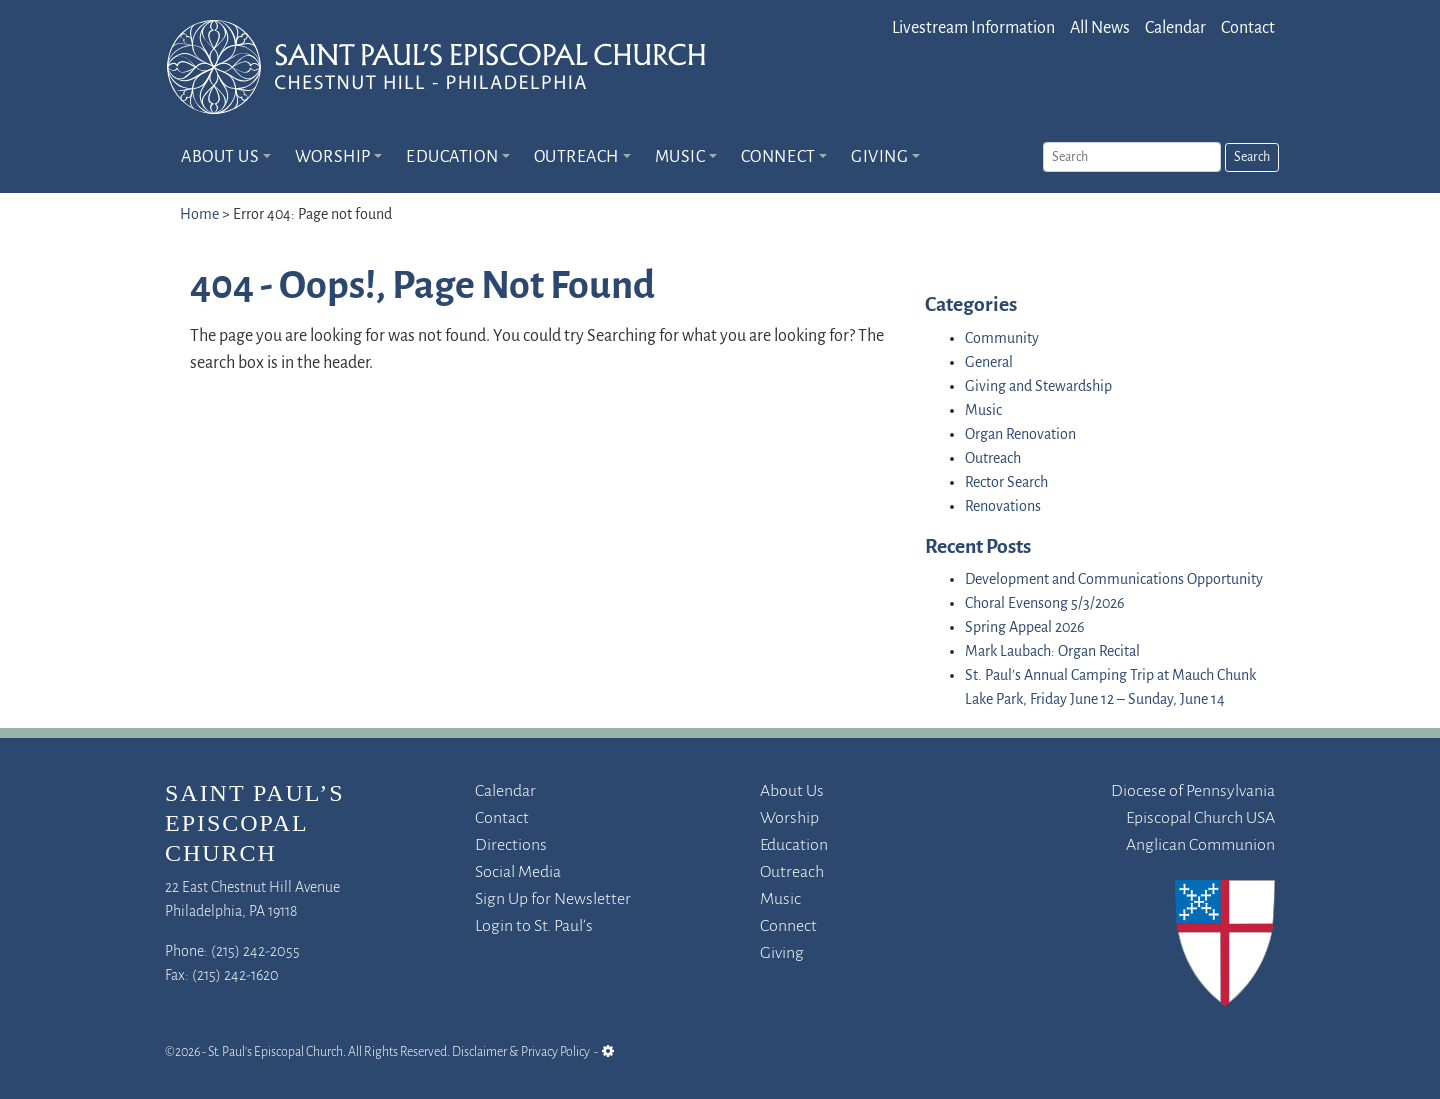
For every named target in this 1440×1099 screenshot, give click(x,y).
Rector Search (1006, 483)
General (989, 363)
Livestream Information (973, 28)
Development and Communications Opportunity (1114, 580)
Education (452, 157)
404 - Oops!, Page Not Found (422, 287)
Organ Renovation (1020, 435)
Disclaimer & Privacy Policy (521, 1052)
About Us (220, 157)
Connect (778, 157)
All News (1100, 28)
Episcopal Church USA (1200, 818)
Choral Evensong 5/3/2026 (1045, 604)
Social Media (518, 872)
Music (680, 157)
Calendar (1175, 28)
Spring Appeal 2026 (1025, 628)
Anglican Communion (1200, 845)
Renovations (1003, 507)
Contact (1248, 28)
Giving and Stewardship (1038, 387)
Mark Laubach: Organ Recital (1052, 652)
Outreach (576, 157)
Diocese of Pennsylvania (1193, 791)
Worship (333, 157)
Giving (879, 157)
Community (1002, 339)
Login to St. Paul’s (534, 926)
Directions (511, 845)
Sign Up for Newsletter (553, 899)
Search (1252, 157)
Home (199, 215)
